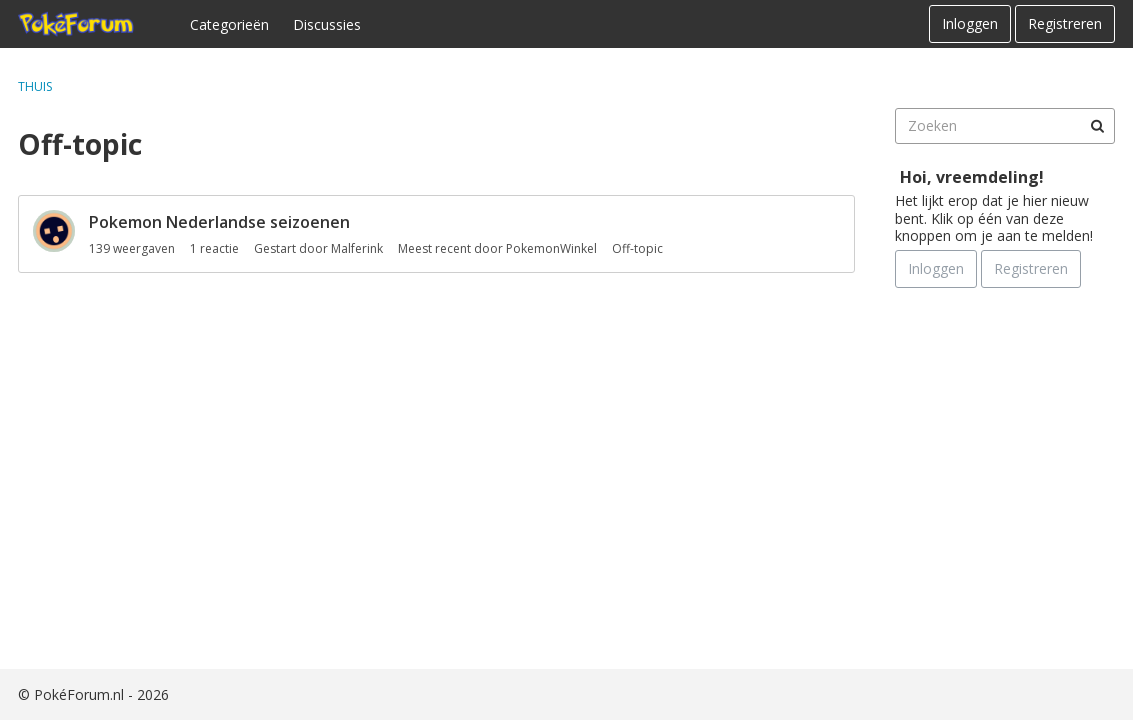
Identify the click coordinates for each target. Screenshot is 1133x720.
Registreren (1065, 23)
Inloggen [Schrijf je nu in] (936, 268)
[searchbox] (1005, 126)
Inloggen (970, 23)
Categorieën (229, 24)
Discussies (327, 24)
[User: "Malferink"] (54, 231)
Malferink (357, 248)
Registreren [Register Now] (1031, 268)
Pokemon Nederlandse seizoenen (219, 222)
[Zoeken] (1097, 126)
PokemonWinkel (551, 248)
